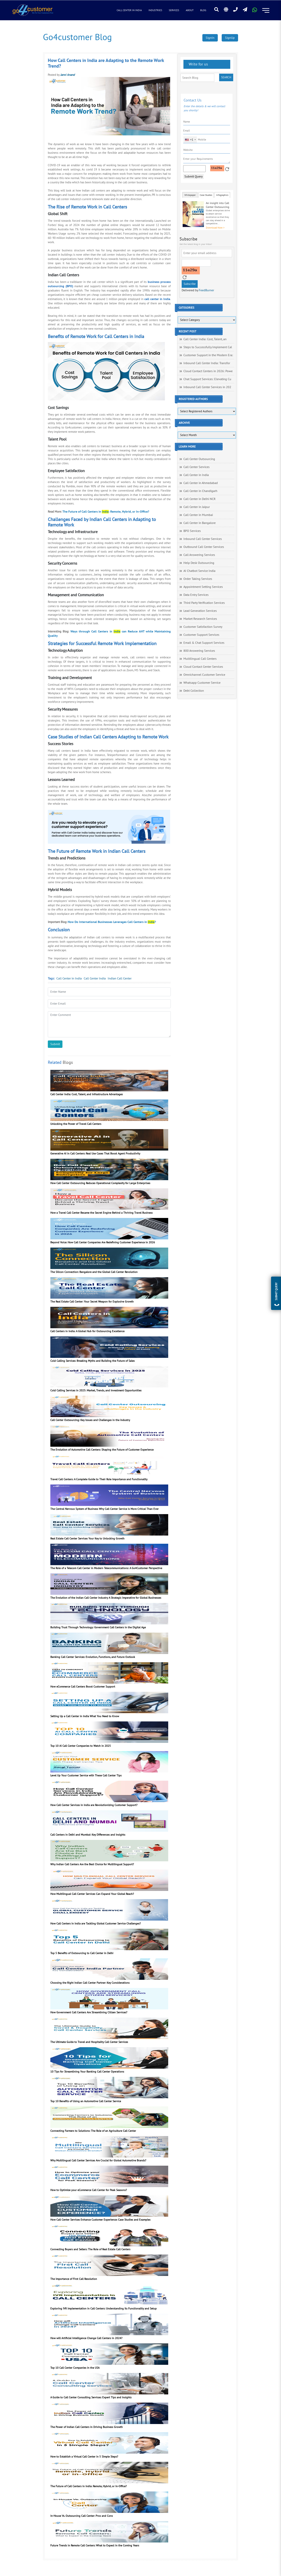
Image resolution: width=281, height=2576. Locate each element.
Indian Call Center (120, 978)
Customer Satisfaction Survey (202, 627)
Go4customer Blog (77, 37)
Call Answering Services (199, 555)
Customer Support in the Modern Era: (208, 355)
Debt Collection (193, 690)
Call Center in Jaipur (196, 507)
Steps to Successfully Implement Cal (207, 347)
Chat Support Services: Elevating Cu (207, 379)
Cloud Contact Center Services (203, 667)
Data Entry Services (196, 595)
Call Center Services (196, 467)
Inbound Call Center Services (202, 539)
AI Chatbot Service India (199, 571)
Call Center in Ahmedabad (200, 483)
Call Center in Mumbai (198, 515)
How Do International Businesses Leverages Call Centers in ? (112, 922)
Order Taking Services (197, 579)
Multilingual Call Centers (200, 659)
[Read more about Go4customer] (33, 10)
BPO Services (192, 531)
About (190, 10)
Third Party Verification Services (204, 603)
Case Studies (206, 195)
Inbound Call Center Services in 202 (207, 387)
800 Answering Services (199, 651)
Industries (155, 10)
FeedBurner (206, 290)
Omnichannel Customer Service (204, 674)
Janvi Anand (67, 75)
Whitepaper (190, 195)
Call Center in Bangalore (199, 523)
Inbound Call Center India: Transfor (206, 363)
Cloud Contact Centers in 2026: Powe (208, 371)
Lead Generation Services (200, 611)
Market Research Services (200, 619)
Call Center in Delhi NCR (199, 499)
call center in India (157, 299)
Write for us (198, 64)
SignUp (230, 38)
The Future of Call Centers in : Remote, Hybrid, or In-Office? (105, 511)
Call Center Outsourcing (199, 459)
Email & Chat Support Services (203, 643)
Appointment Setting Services (203, 587)
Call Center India (95, 978)
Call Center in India (129, 10)
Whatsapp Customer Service (202, 682)
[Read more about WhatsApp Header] (254, 11)
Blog (203, 10)
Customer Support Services (201, 635)
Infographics (222, 195)
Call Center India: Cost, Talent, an (205, 339)
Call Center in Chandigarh (200, 491)
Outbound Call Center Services (203, 547)
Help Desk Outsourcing (198, 563)
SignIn (210, 38)
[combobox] (190, 139)
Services (174, 10)
